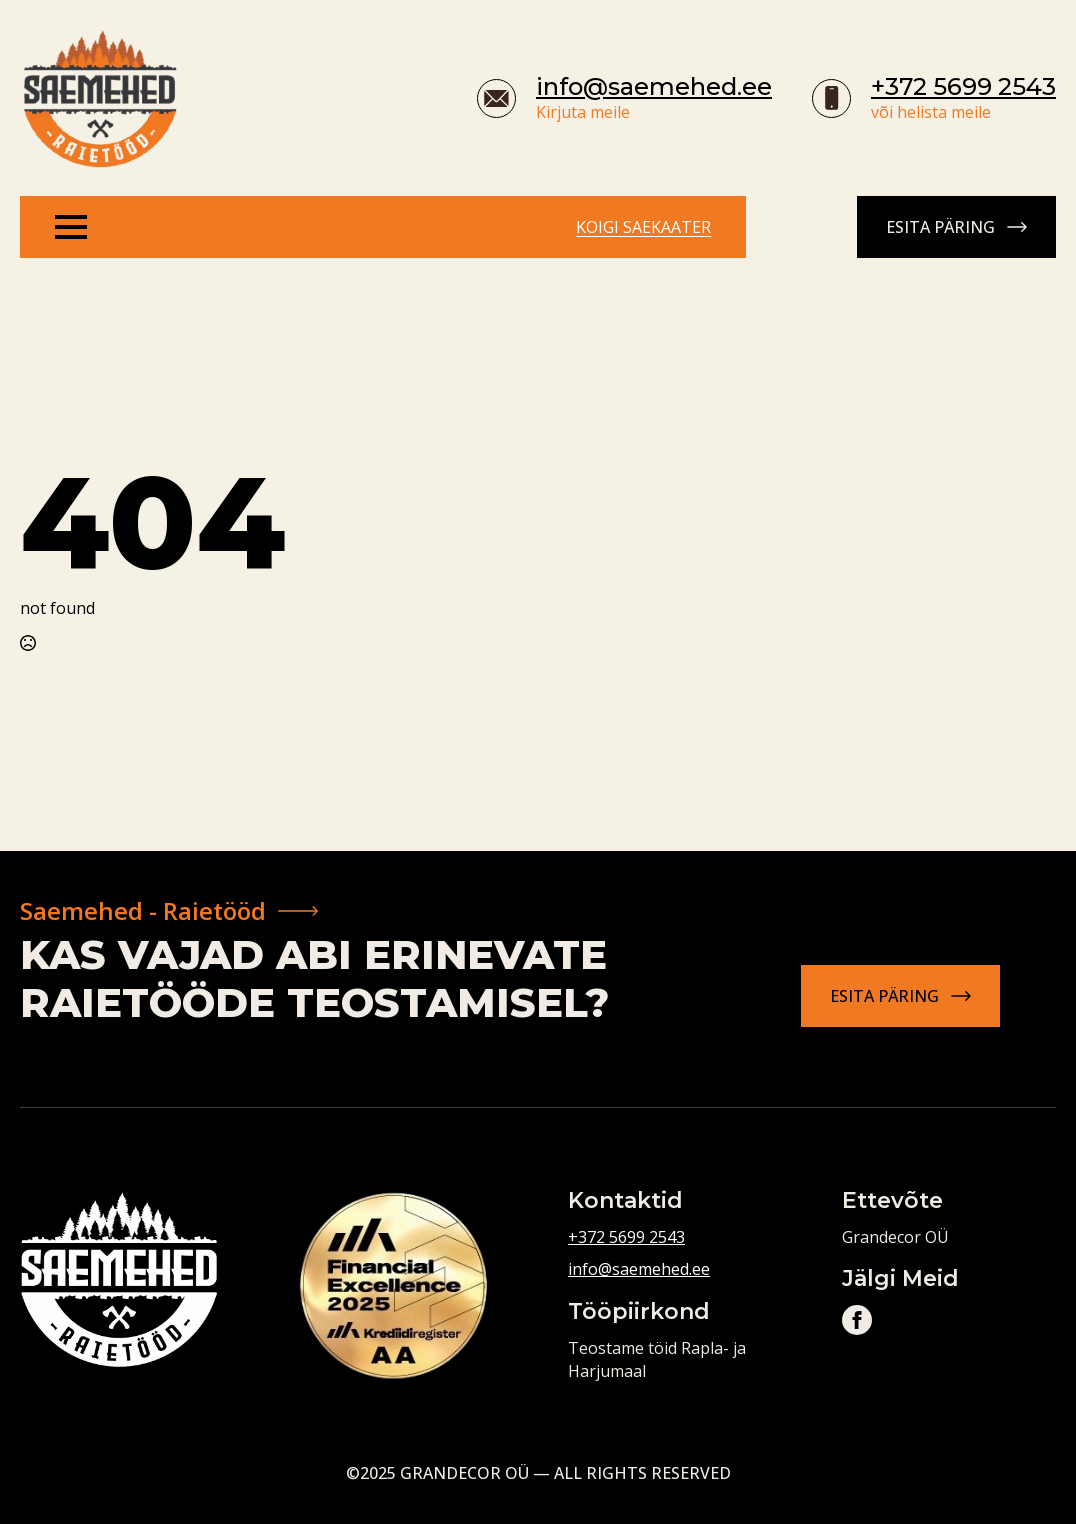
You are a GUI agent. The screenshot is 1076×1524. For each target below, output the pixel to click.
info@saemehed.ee (654, 86)
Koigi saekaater (643, 227)
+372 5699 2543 (963, 86)
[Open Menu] (71, 227)
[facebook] (857, 1320)
